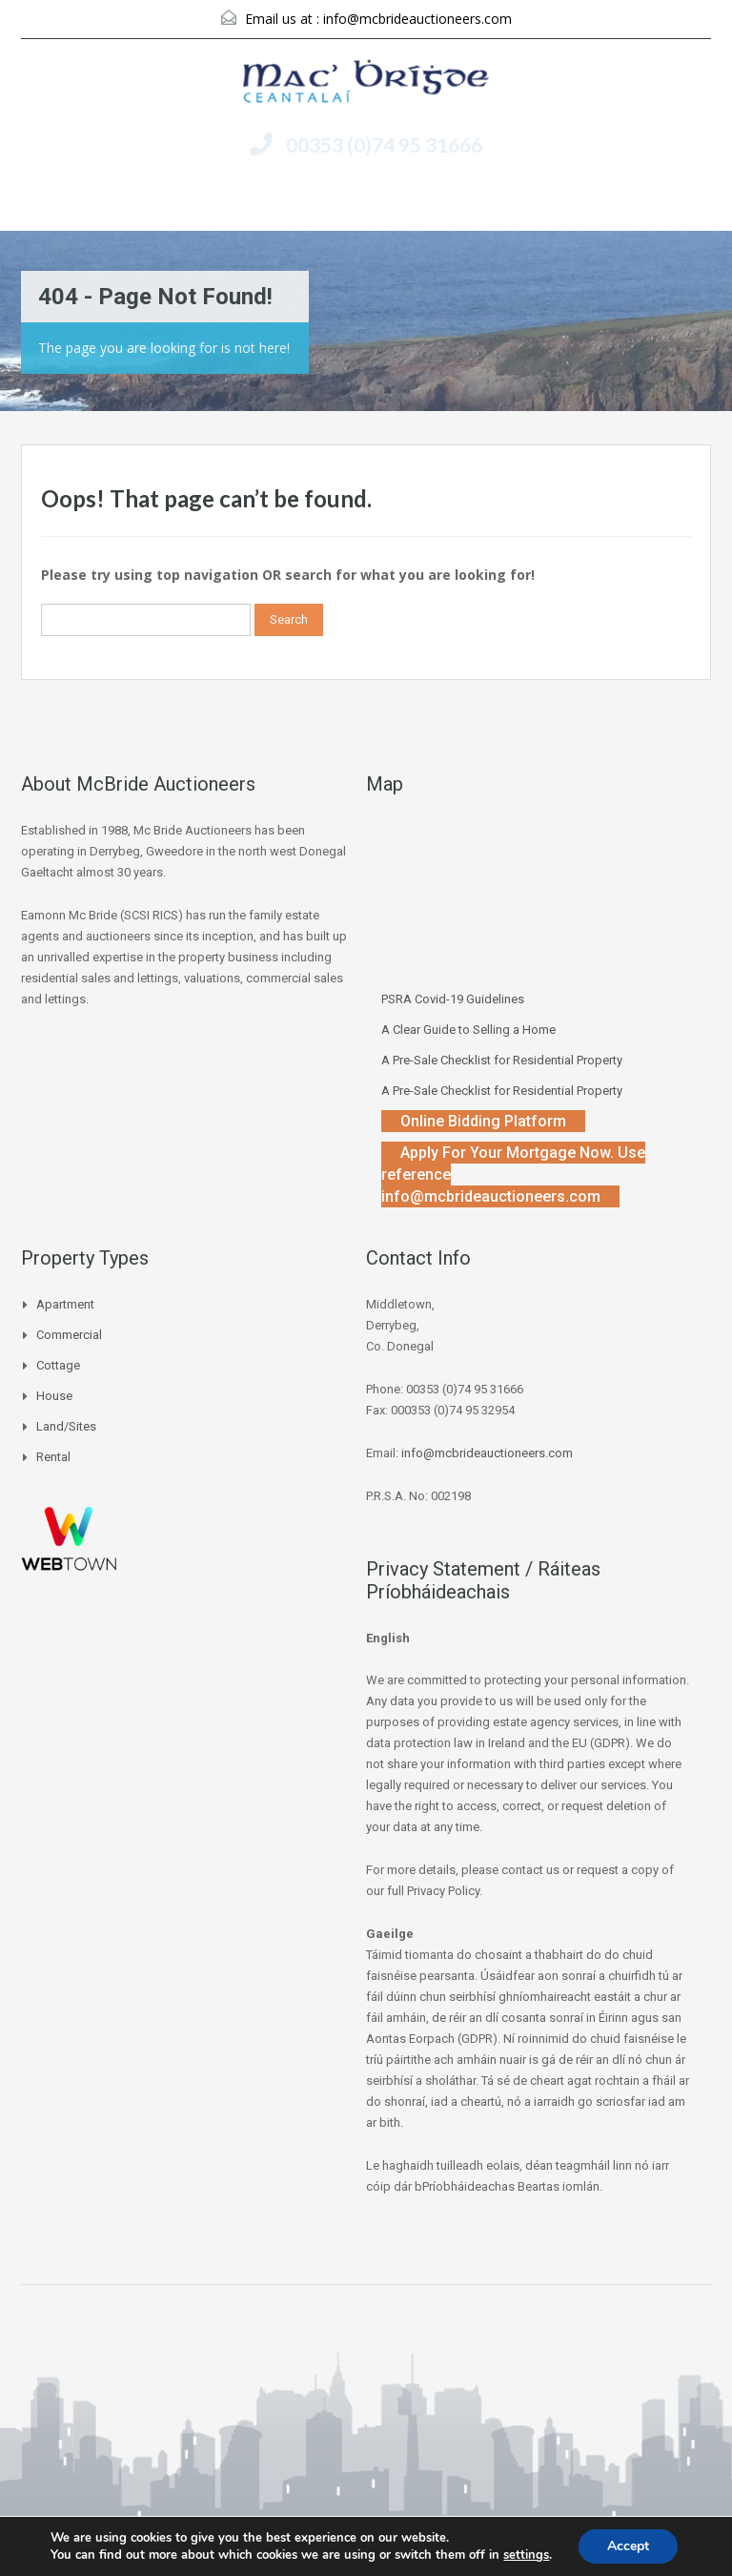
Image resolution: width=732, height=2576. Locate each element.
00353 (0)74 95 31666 (384, 144)
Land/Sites (66, 1426)
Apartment (65, 1304)
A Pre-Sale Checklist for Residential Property (501, 1060)
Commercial (69, 1335)
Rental (53, 1457)
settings (526, 2555)
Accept (628, 2546)
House (54, 1396)
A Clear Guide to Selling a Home (468, 1029)
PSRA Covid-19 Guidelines (452, 999)
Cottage (58, 1365)
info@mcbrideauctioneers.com (417, 19)
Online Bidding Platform (483, 1121)
